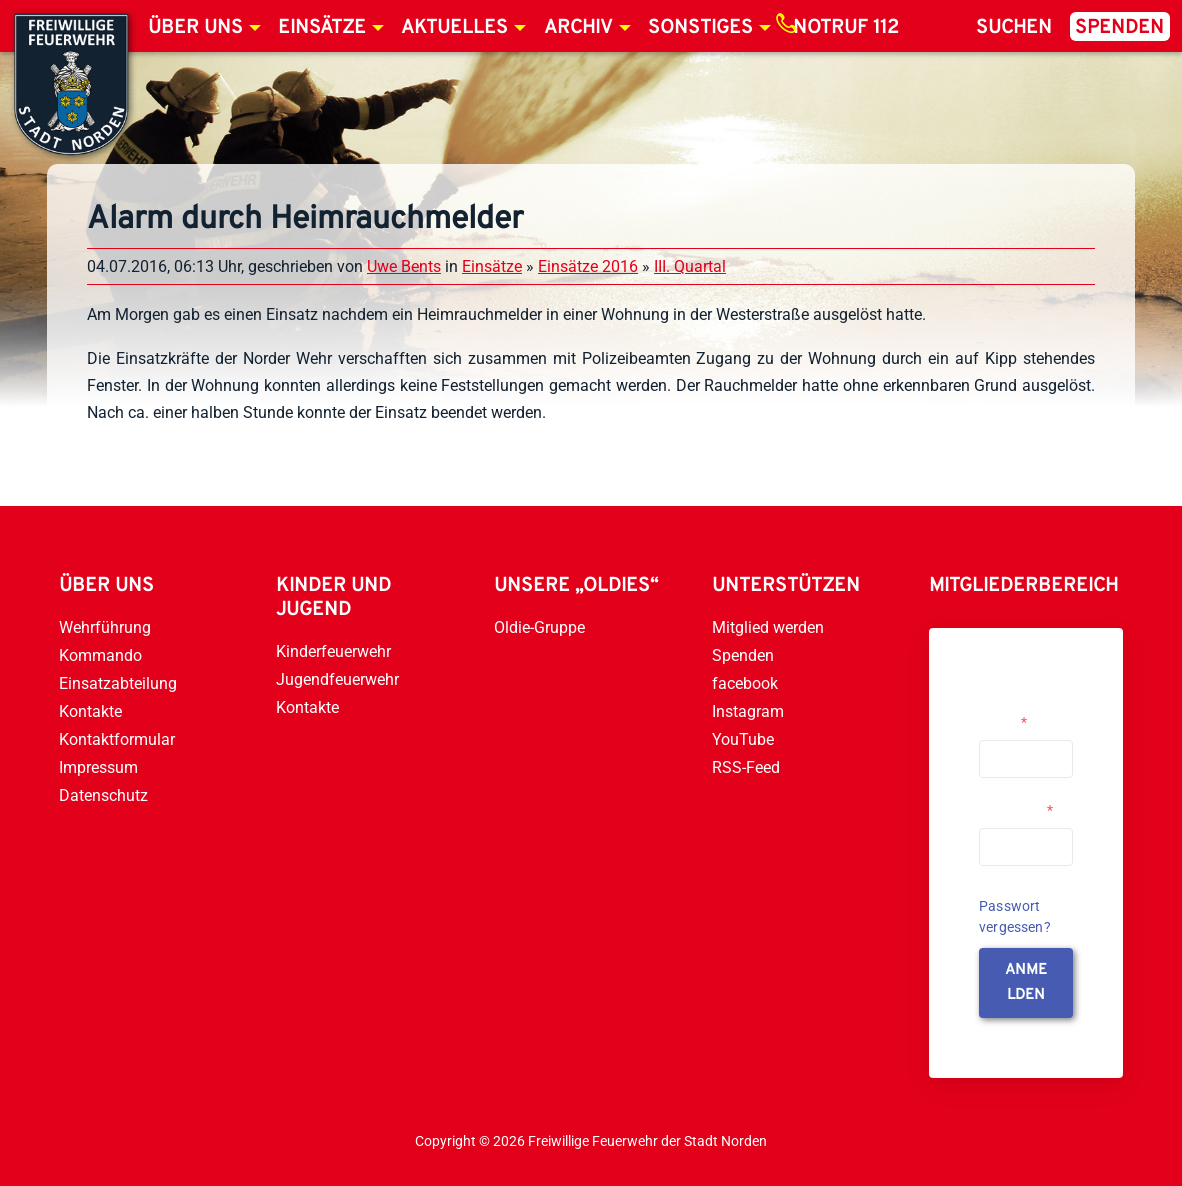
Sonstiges (700, 28)
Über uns (195, 28)
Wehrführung (105, 627)
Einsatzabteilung (118, 683)
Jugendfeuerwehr (337, 679)
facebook (745, 683)
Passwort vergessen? (1015, 916)
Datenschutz (103, 795)
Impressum (98, 767)
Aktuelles (454, 28)
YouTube (743, 739)
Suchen (1014, 28)
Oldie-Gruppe (539, 627)
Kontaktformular (117, 739)
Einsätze (322, 28)
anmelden (1026, 983)
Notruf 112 (846, 28)
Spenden (1119, 28)
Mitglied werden (768, 627)
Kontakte (90, 711)
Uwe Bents (404, 266)
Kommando (100, 655)
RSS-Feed (746, 767)
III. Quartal (690, 266)
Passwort (1016, 810)
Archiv (578, 28)
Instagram (748, 711)
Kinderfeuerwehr (333, 651)
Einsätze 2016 (588, 266)
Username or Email (1018, 714)
